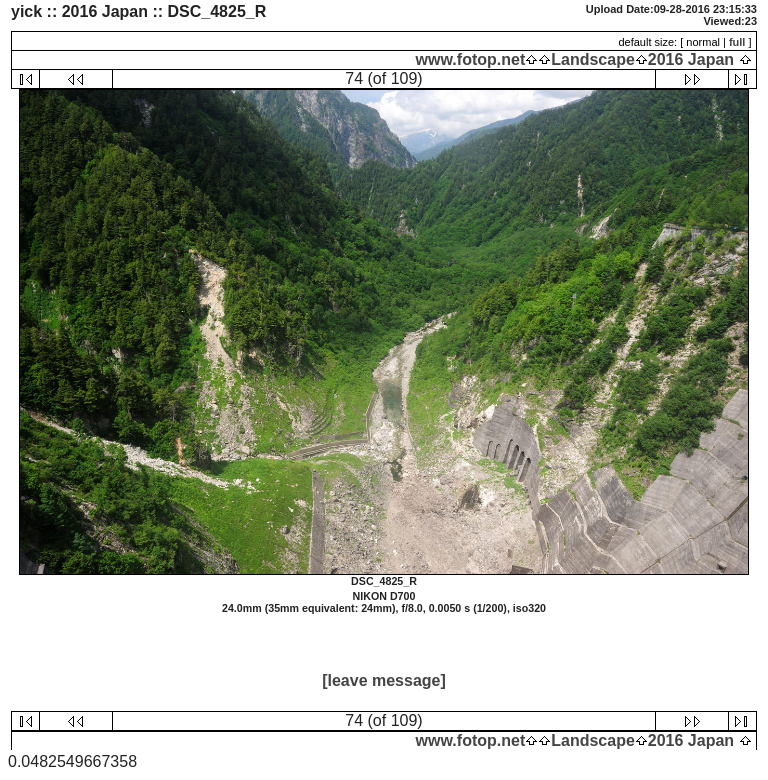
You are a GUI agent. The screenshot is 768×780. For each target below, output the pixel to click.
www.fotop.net (471, 59)
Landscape (593, 59)
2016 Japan (691, 59)
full (737, 42)
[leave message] (384, 680)
